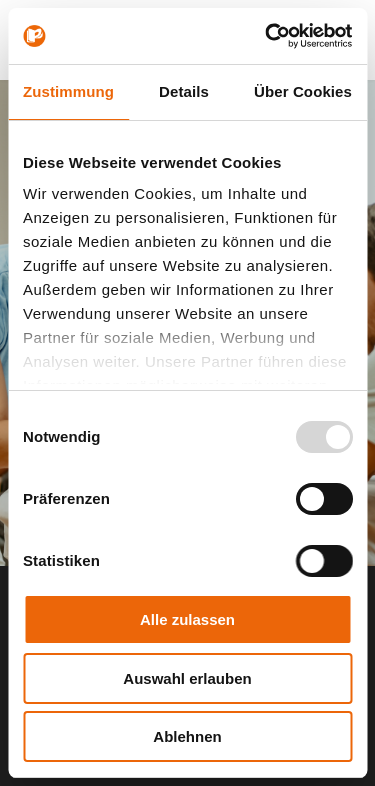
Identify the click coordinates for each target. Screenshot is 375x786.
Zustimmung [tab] (68, 91)
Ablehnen (187, 736)
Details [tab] (184, 91)
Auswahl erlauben (187, 678)
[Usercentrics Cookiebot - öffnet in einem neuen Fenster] (267, 36)
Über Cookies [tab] (303, 91)
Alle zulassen (187, 619)
